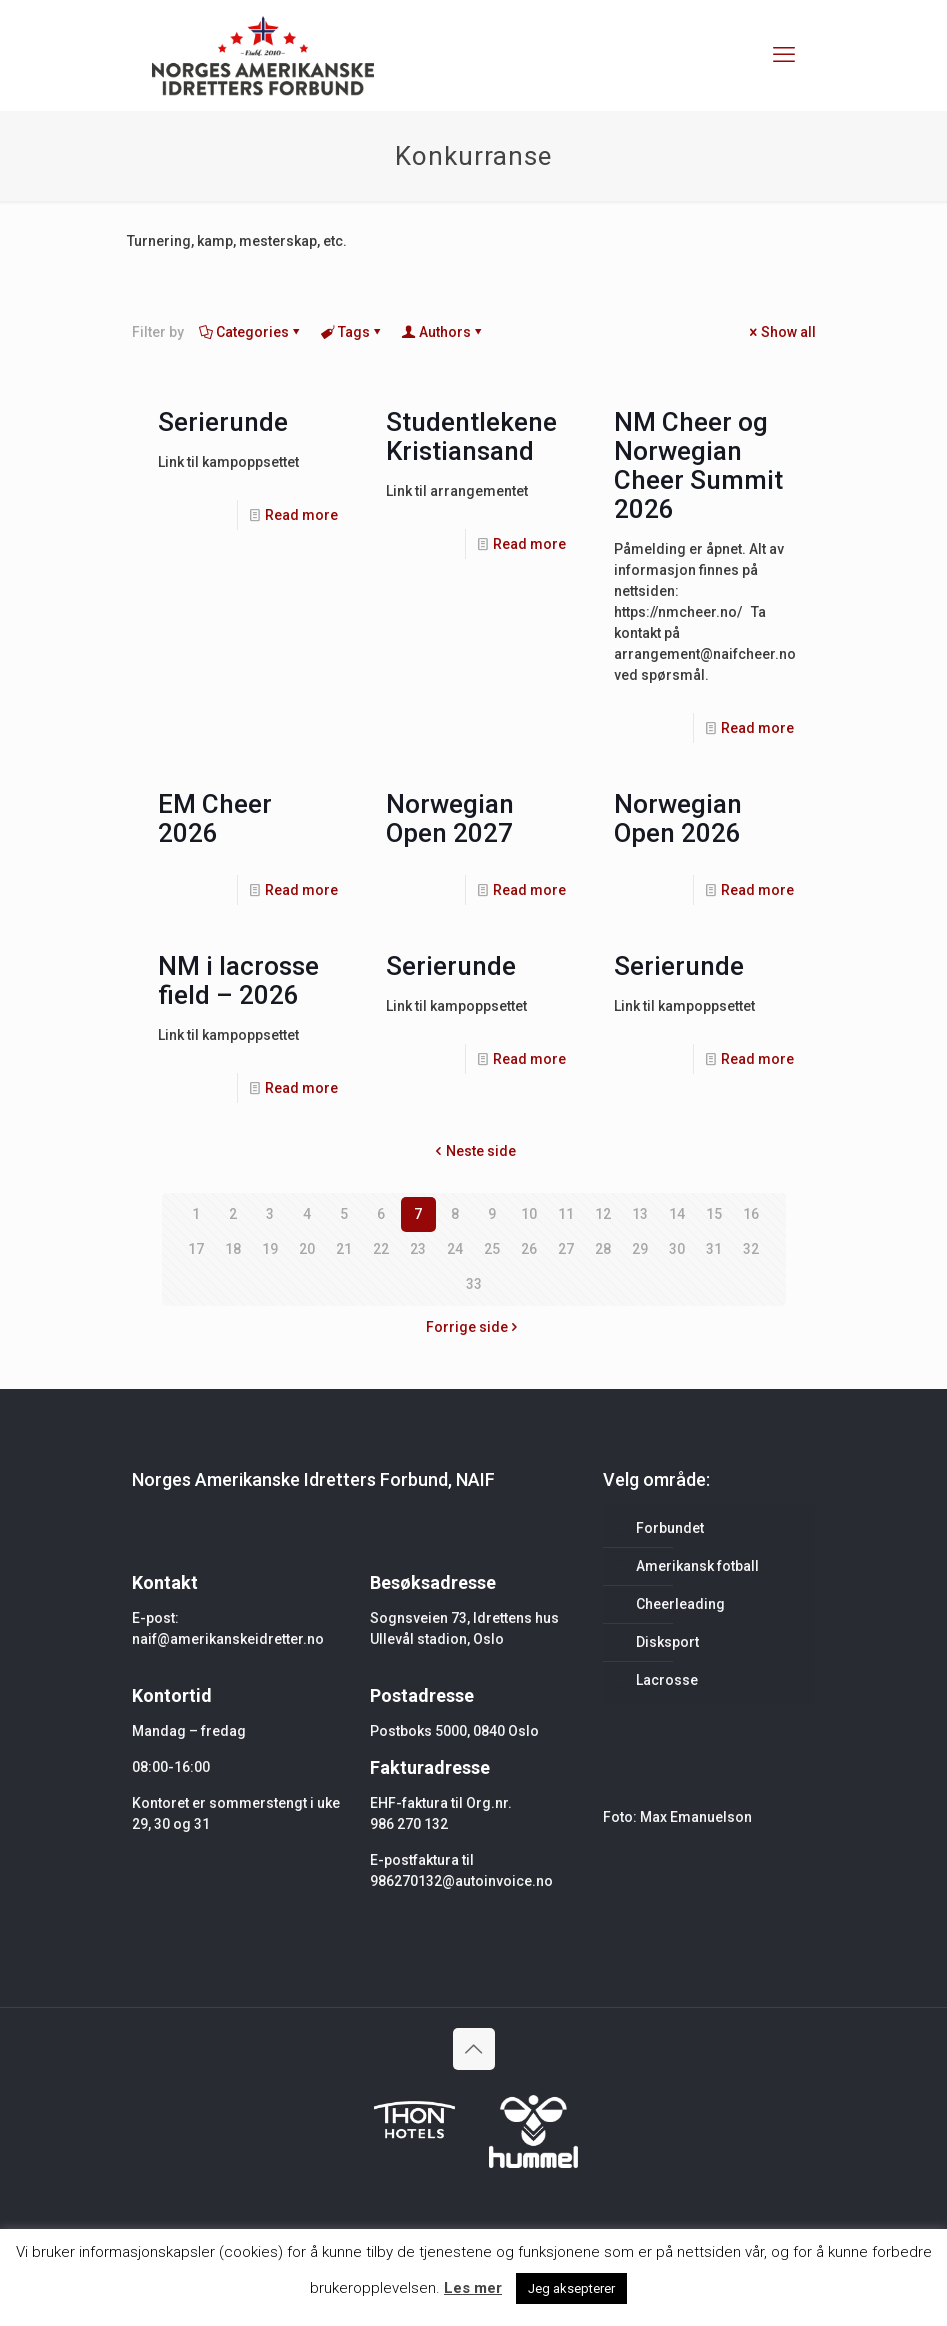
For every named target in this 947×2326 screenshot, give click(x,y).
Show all (781, 332)
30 (677, 1249)
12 (603, 1214)
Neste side (474, 1151)
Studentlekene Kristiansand (471, 436)
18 (233, 1249)
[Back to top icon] (474, 2049)
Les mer (473, 2288)
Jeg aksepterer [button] (571, 2288)
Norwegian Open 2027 (450, 818)
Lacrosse (667, 1680)
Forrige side (474, 1327)
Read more (301, 515)
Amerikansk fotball (697, 1566)
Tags (352, 332)
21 (344, 1249)
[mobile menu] (784, 55)
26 (529, 1249)
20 (307, 1249)
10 (529, 1214)
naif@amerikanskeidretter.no (228, 1639)
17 (196, 1249)
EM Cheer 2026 (215, 818)
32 (751, 1249)
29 (640, 1249)
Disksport (667, 1642)
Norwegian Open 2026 (678, 818)
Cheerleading (680, 1604)
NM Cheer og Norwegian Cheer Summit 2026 (698, 465)
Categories (251, 332)
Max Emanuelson (696, 1817)
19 (270, 1249)
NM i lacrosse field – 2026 (238, 980)
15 (714, 1214)
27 (566, 1249)
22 (381, 1249)
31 (714, 1249)
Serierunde (223, 422)
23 (418, 1249)
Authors (443, 332)
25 (492, 1249)
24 (455, 1249)
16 (751, 1214)
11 (566, 1214)
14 (677, 1214)
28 (603, 1249)
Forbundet (670, 1528)
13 (640, 1214)
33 (474, 1284)
